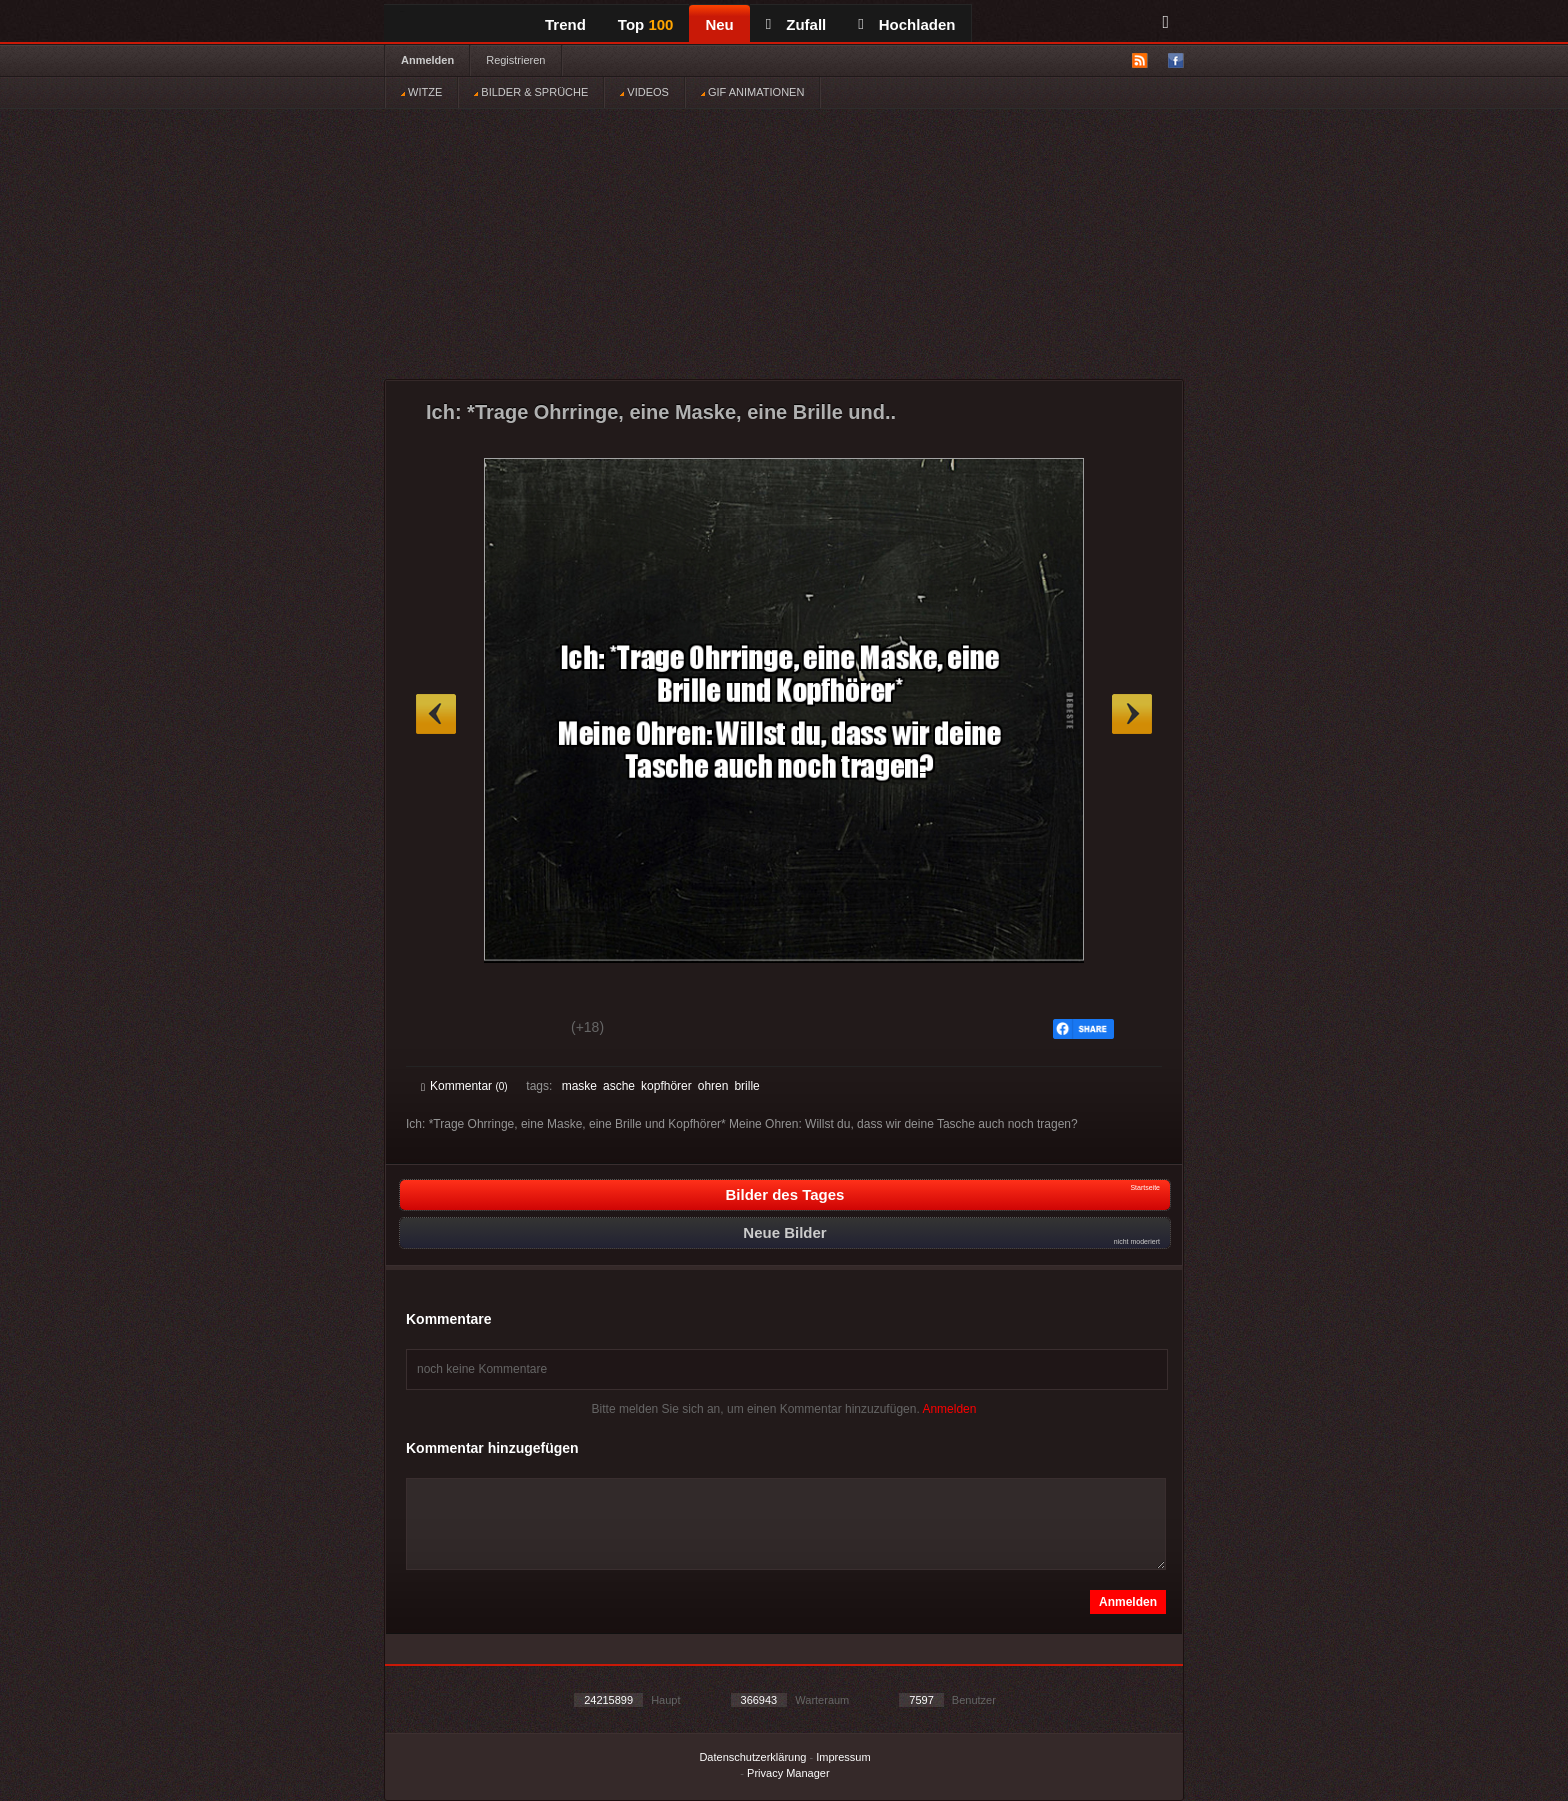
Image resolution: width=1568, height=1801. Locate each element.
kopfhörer (666, 1086)
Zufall (796, 24)
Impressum (843, 1757)
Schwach (518, 1030)
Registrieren (515, 60)
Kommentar (464, 1086)
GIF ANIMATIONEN (752, 92)
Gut (443, 1030)
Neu (719, 24)
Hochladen (906, 24)
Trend (565, 24)
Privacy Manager (788, 1773)
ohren (713, 1086)
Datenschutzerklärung (752, 1757)
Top (646, 24)
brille (746, 1086)
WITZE (421, 92)
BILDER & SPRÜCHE (531, 92)
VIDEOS (644, 92)
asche (619, 1086)
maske (579, 1086)
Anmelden (427, 60)
